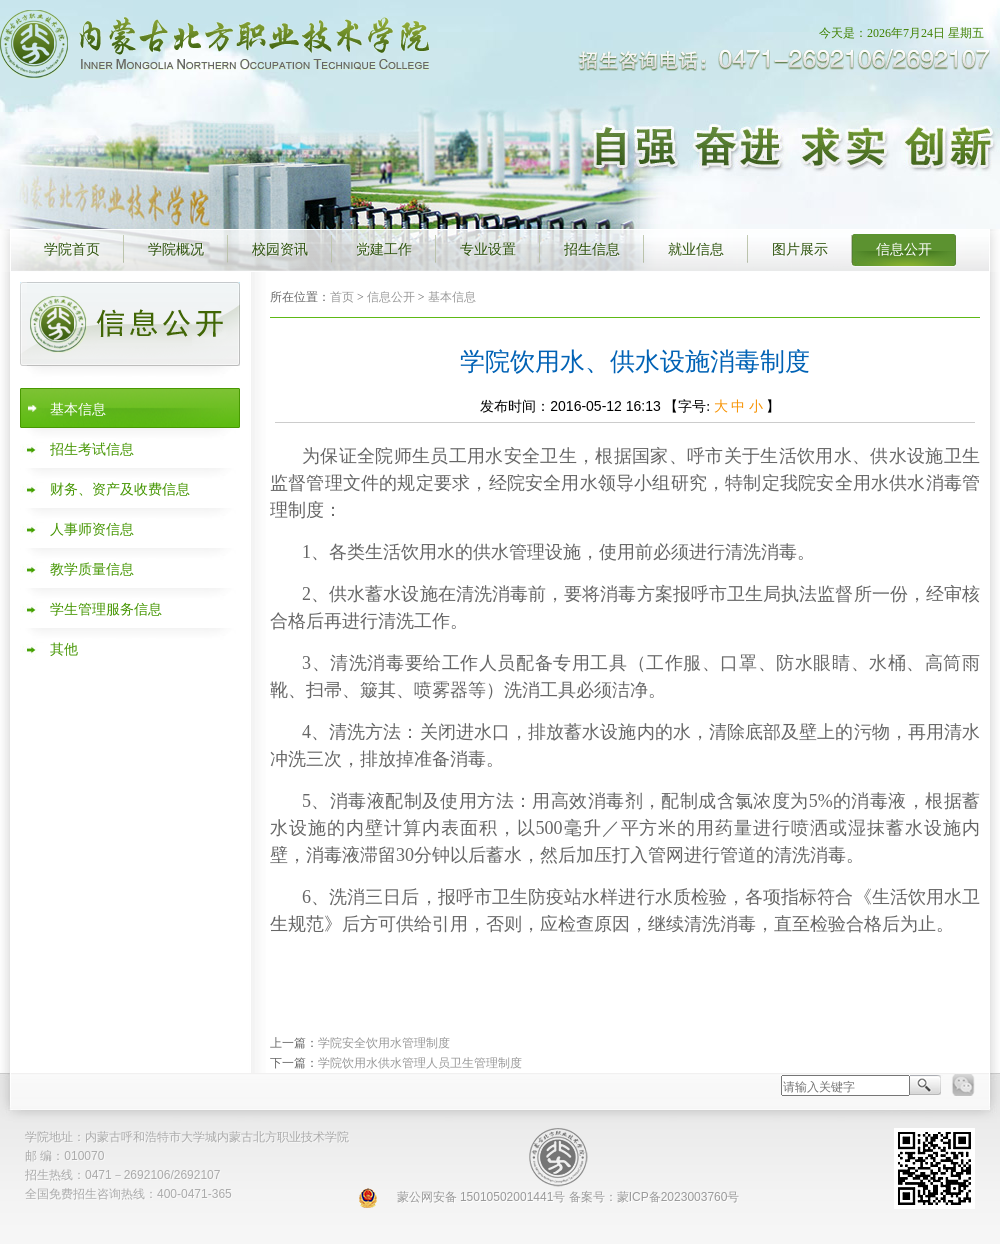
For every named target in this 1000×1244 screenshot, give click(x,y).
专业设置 (488, 249)
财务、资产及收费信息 (120, 489)
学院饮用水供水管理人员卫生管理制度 (420, 1063)
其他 (64, 649)
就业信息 (696, 249)
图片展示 (800, 249)
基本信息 (78, 409)
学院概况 (176, 249)
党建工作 (384, 249)
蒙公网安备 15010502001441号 (481, 1197)
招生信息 (592, 249)
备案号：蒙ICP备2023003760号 (654, 1197)
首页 (342, 297)
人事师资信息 (92, 529)
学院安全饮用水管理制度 (384, 1043)
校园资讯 (280, 249)
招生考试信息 (92, 449)
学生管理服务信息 (106, 609)
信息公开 (904, 249)
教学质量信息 (92, 569)
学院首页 (72, 249)
